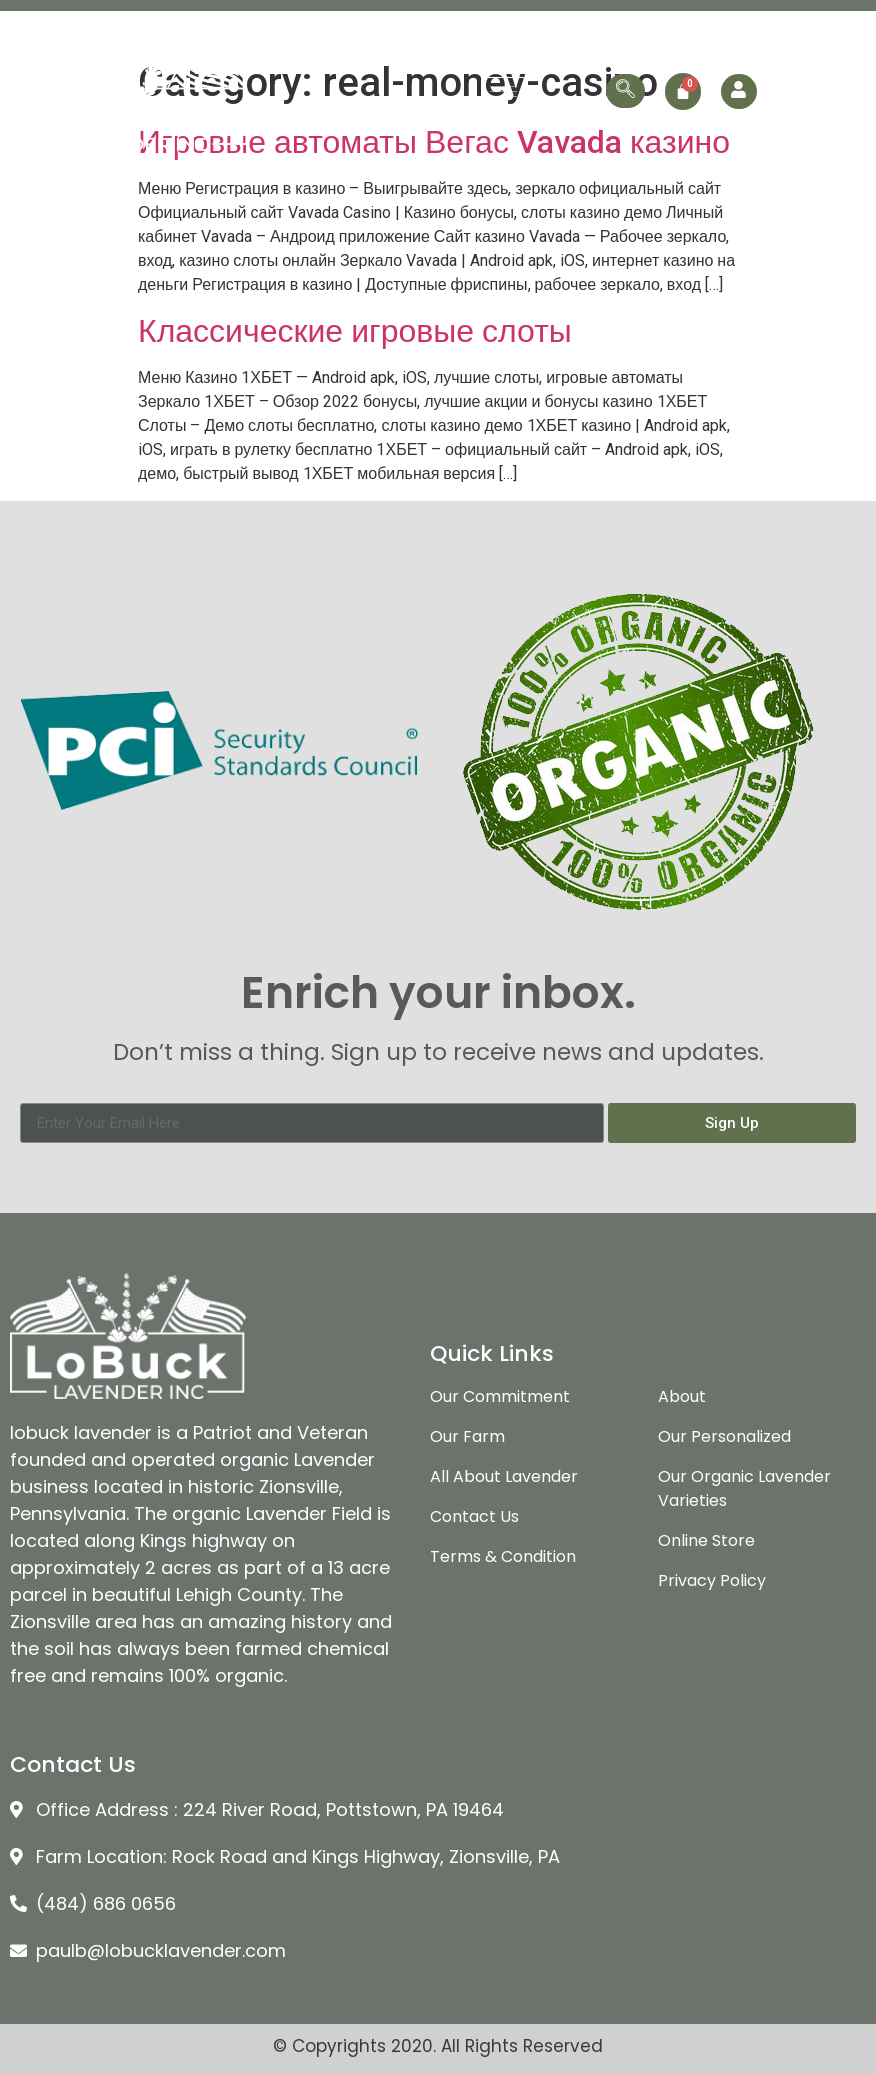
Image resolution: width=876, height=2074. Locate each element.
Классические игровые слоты (355, 331)
